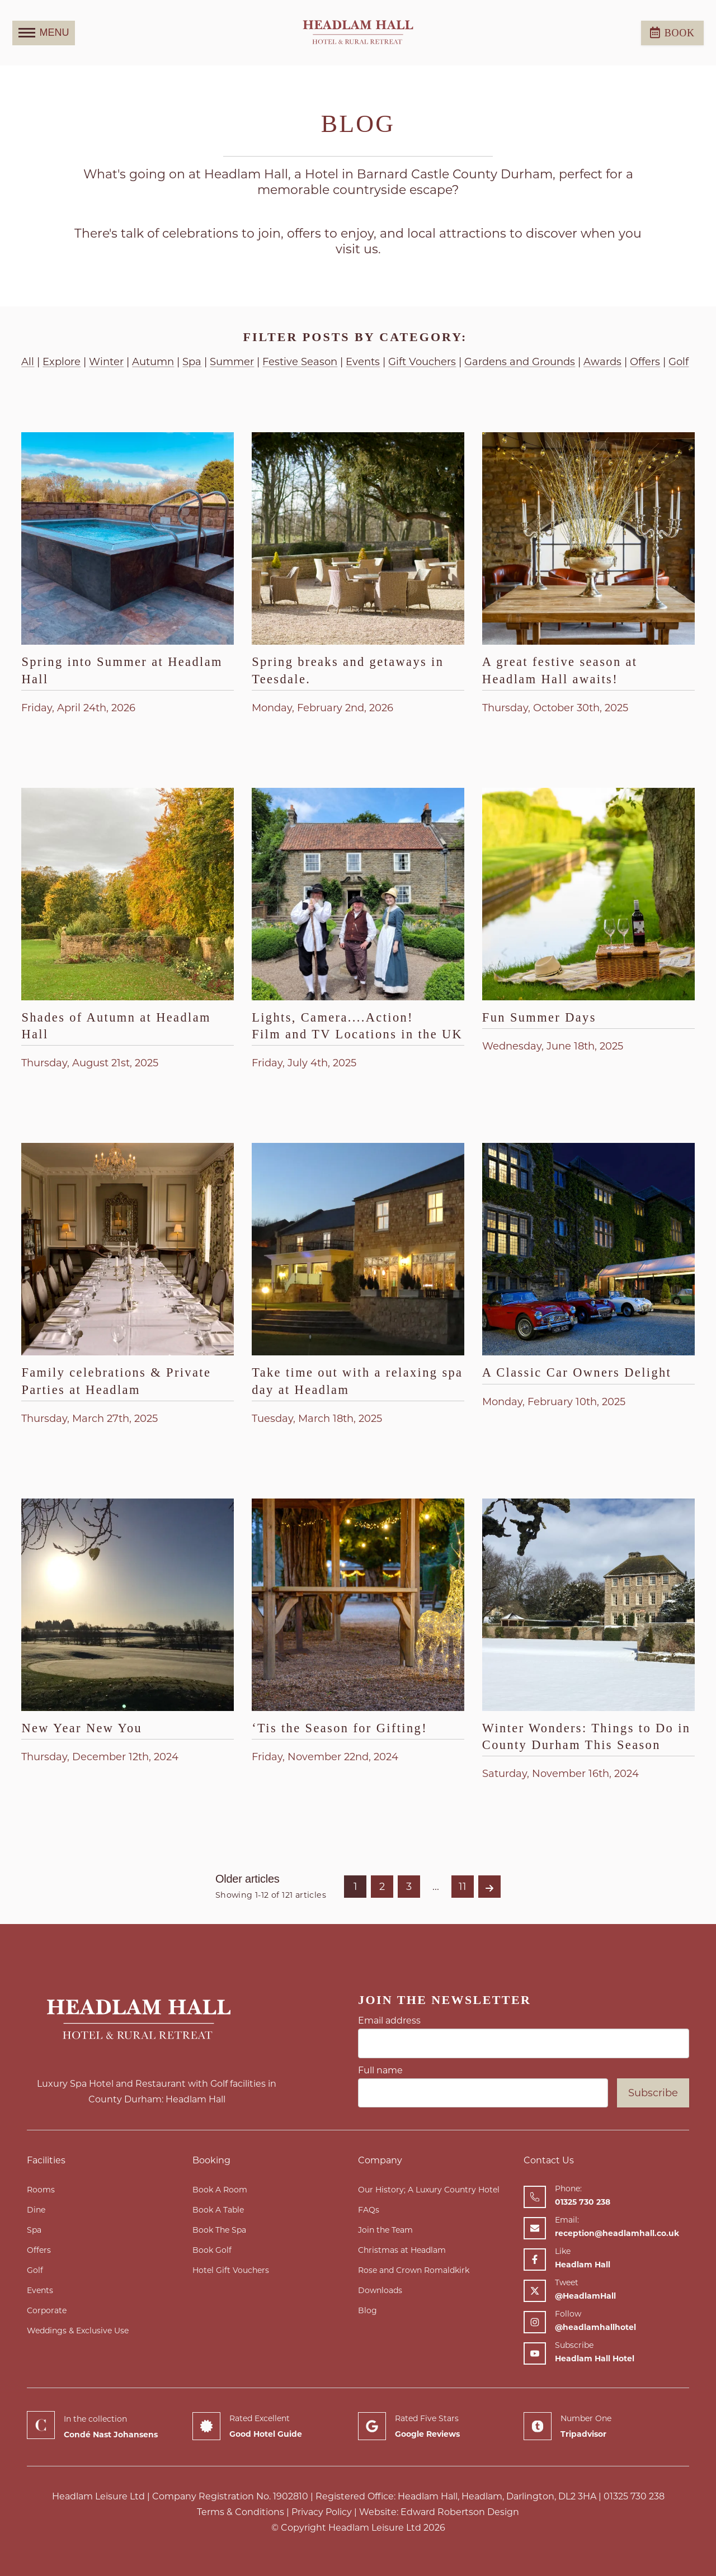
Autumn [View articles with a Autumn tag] (153, 362)
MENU (43, 33)
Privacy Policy (321, 2512)
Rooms (41, 2190)
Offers (39, 2250)
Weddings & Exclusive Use (78, 2331)
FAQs (368, 2210)
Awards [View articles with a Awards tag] (602, 362)
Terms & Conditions (240, 2512)
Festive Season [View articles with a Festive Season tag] (299, 362)
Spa (34, 2230)
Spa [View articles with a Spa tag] (191, 362)
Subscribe (653, 2093)
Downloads (380, 2290)
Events (40, 2290)
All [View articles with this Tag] (27, 362)
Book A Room (219, 2190)
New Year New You (81, 1728)
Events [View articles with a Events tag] (363, 362)
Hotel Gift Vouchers (230, 2270)
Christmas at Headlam (402, 2250)
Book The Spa (219, 2230)
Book (672, 32)
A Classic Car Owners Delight (576, 1372)
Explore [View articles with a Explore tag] (62, 362)
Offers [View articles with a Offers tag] (645, 362)
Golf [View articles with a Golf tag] (678, 362)
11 (463, 1886)
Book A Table (218, 2210)
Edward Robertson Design (460, 2512)
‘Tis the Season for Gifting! (339, 1728)
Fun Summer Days (539, 1017)
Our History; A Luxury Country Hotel (429, 2190)
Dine (36, 2210)
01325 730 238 (634, 2496)
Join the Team (385, 2230)
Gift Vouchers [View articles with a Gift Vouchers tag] (422, 362)
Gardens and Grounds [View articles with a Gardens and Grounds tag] (519, 362)
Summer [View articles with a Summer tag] (232, 362)
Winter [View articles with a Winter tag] (106, 362)
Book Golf (212, 2250)
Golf (35, 2270)
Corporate (47, 2310)
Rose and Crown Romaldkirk (413, 2270)
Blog (367, 2310)
